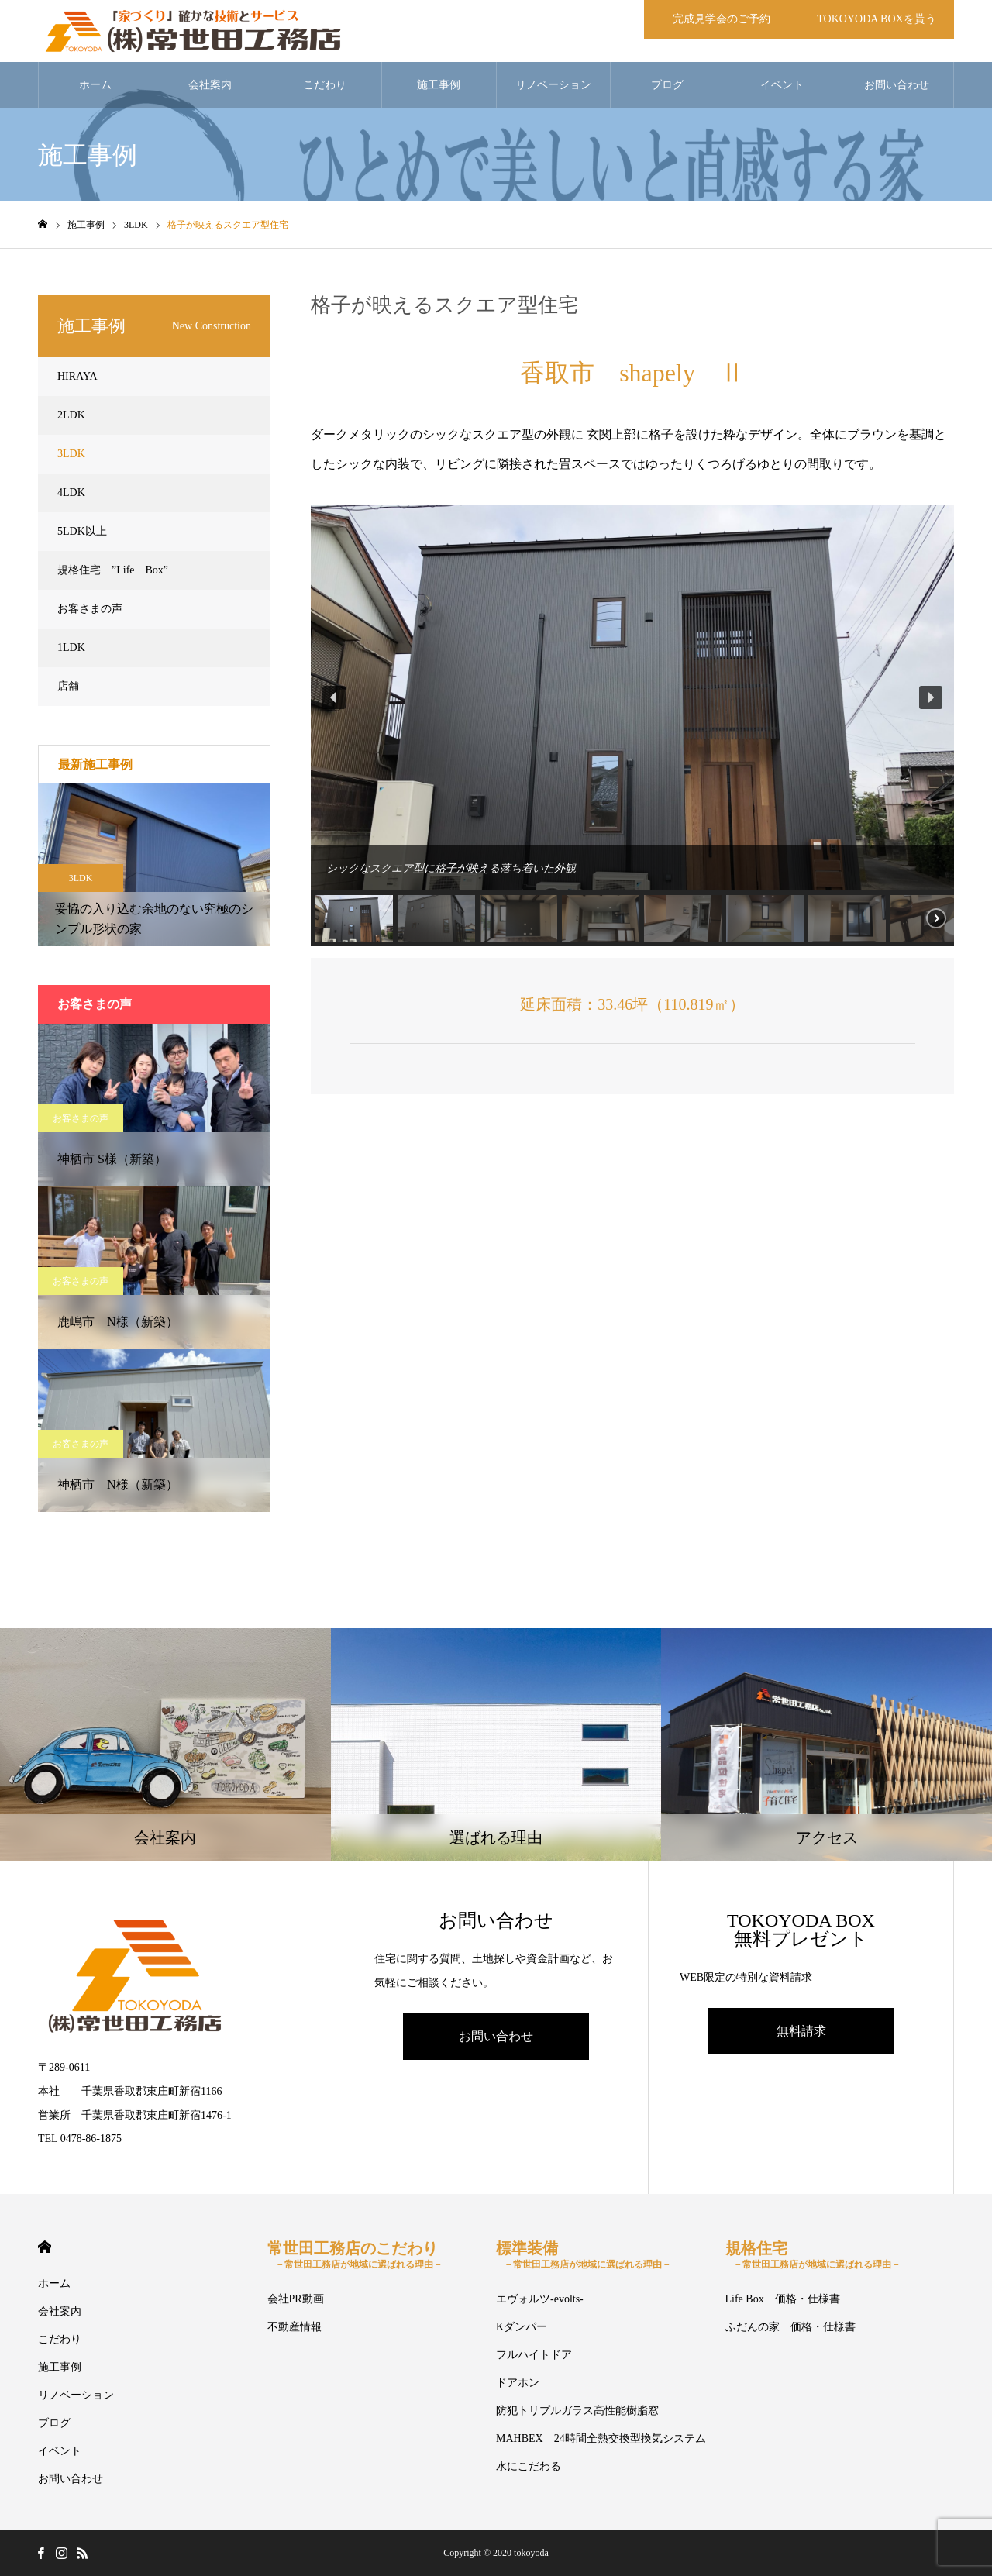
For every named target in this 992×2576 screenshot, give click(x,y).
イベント (782, 85)
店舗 (68, 686)
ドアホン (517, 2382)
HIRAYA (77, 376)
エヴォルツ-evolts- (540, 2299)
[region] (632, 725)
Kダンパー (521, 2327)
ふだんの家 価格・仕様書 (790, 2327)
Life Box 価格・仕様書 (782, 2299)
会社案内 (210, 85)
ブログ (667, 85)
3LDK (71, 454)
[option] (154, 864)
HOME (44, 2247)
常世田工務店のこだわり (355, 2255)
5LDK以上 (82, 531)
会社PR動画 (295, 2299)
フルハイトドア (534, 2355)
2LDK (71, 415)
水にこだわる (528, 2466)
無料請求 (801, 2030)
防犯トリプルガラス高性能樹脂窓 (577, 2410)
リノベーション (553, 85)
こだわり (324, 85)
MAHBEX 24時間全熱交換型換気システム (601, 2438)
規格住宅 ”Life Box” (112, 570)
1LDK (71, 647)
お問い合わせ (896, 85)
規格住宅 (813, 2255)
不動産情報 (294, 2327)
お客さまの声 (89, 609)
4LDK (71, 492)
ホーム (95, 85)
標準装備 (583, 2255)
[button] (334, 697)
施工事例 (438, 85)
